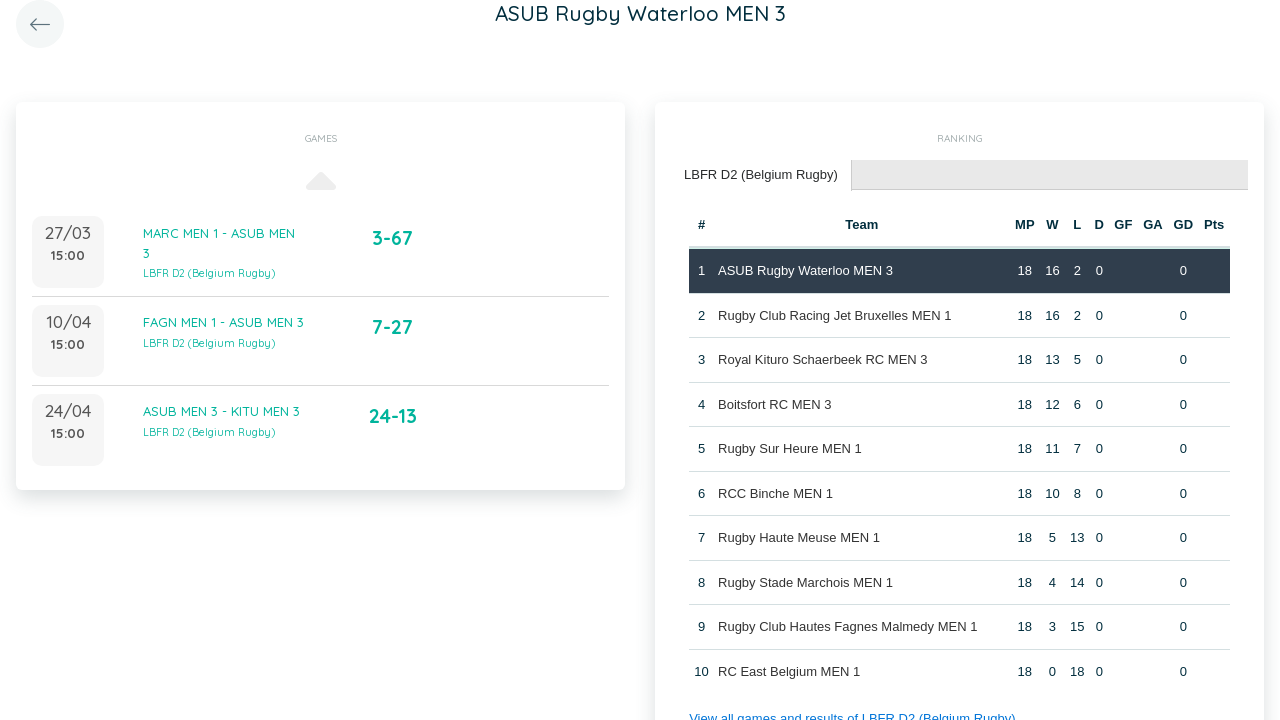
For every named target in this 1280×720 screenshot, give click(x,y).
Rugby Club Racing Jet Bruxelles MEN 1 (834, 315)
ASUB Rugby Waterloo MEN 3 (805, 270)
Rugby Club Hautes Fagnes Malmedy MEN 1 (847, 626)
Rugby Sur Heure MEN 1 (790, 448)
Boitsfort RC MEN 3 (774, 404)
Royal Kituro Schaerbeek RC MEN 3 (823, 359)
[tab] (761, 175)
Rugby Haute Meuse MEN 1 (799, 537)
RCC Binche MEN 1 (775, 493)
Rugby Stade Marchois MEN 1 (805, 582)
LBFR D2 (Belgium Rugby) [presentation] (761, 174)
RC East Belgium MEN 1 (789, 671)
